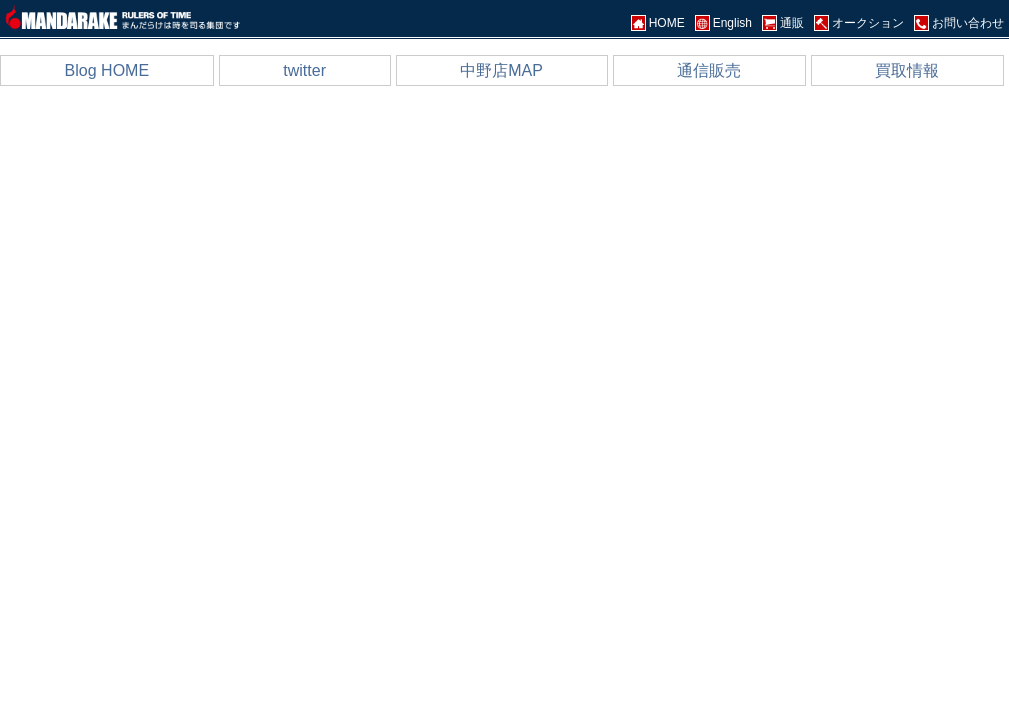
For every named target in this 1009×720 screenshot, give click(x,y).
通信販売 (709, 70)
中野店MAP (501, 70)
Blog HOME (107, 70)
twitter (304, 70)
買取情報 (907, 70)
